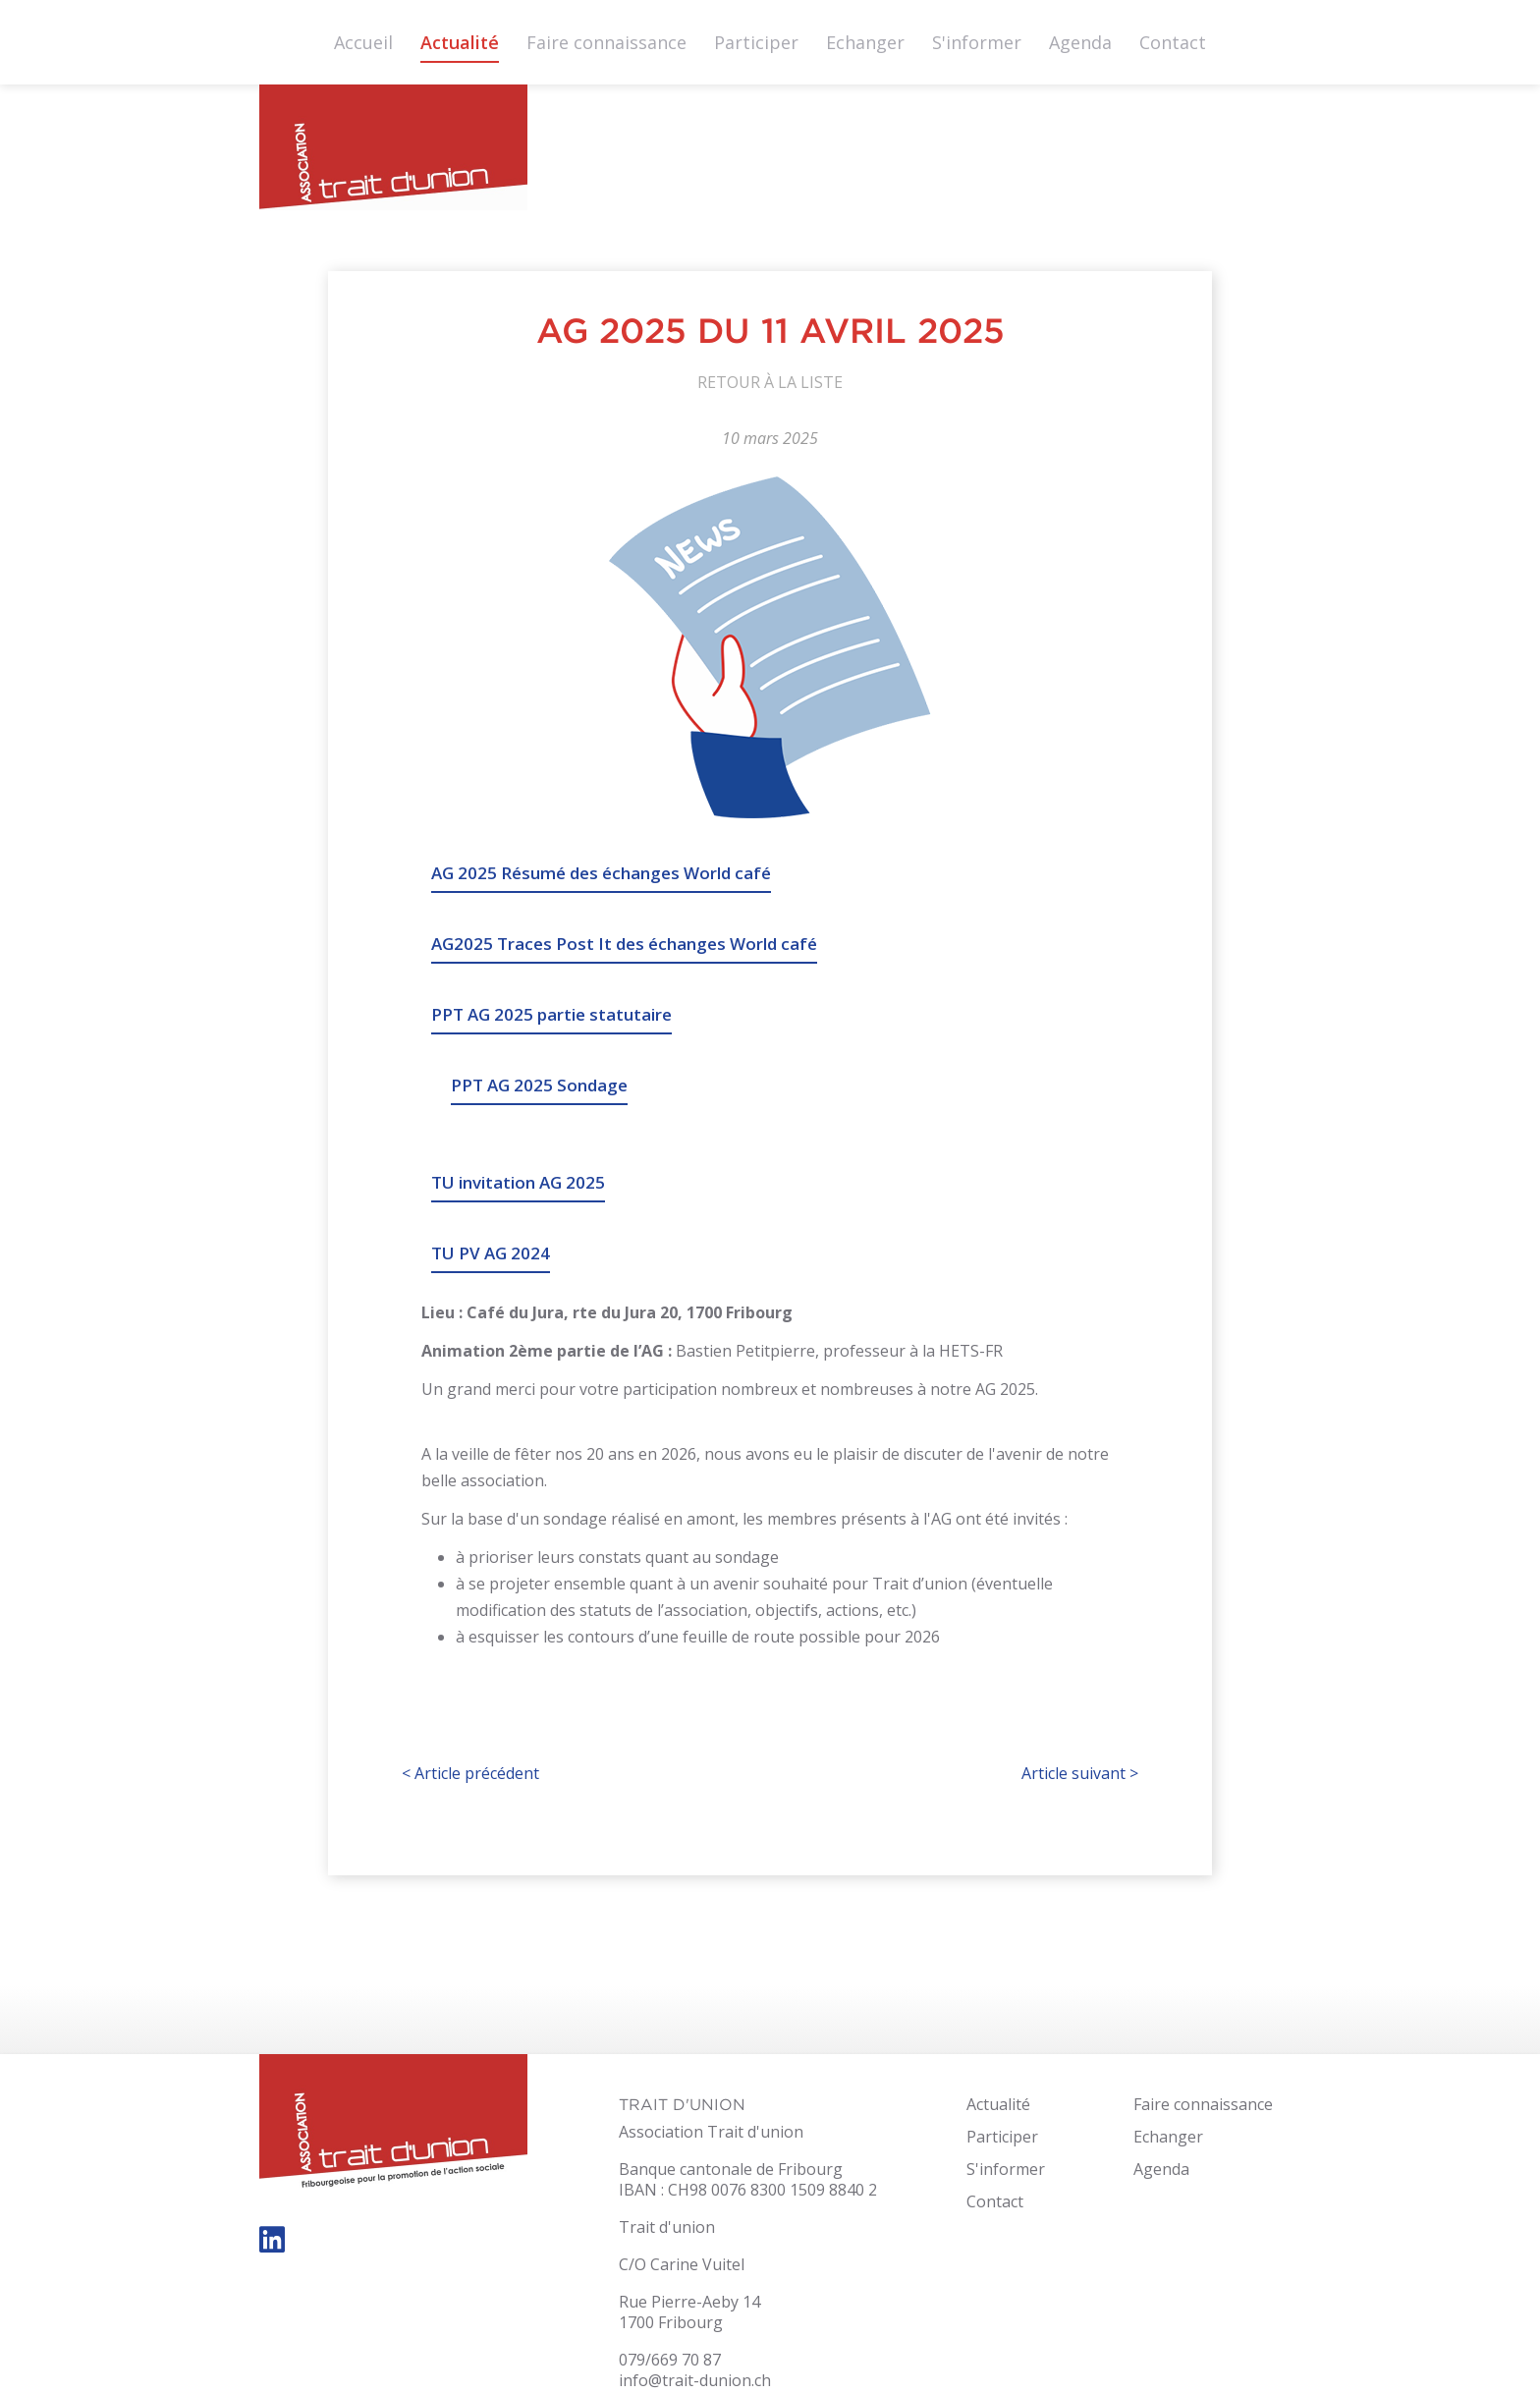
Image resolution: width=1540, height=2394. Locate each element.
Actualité (459, 42)
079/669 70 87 (670, 2359)
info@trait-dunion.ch (695, 2380)
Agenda (1080, 42)
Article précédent (470, 1773)
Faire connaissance (606, 42)
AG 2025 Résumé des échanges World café (601, 873)
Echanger (865, 42)
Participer (756, 42)
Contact (1172, 42)
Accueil (363, 42)
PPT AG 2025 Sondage (539, 1085)
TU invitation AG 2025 (518, 1182)
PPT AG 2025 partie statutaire (551, 1014)
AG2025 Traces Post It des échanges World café (624, 943)
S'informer (976, 42)
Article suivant (1079, 1773)
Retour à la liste (770, 382)
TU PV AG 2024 (490, 1253)
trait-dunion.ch (393, 152)
